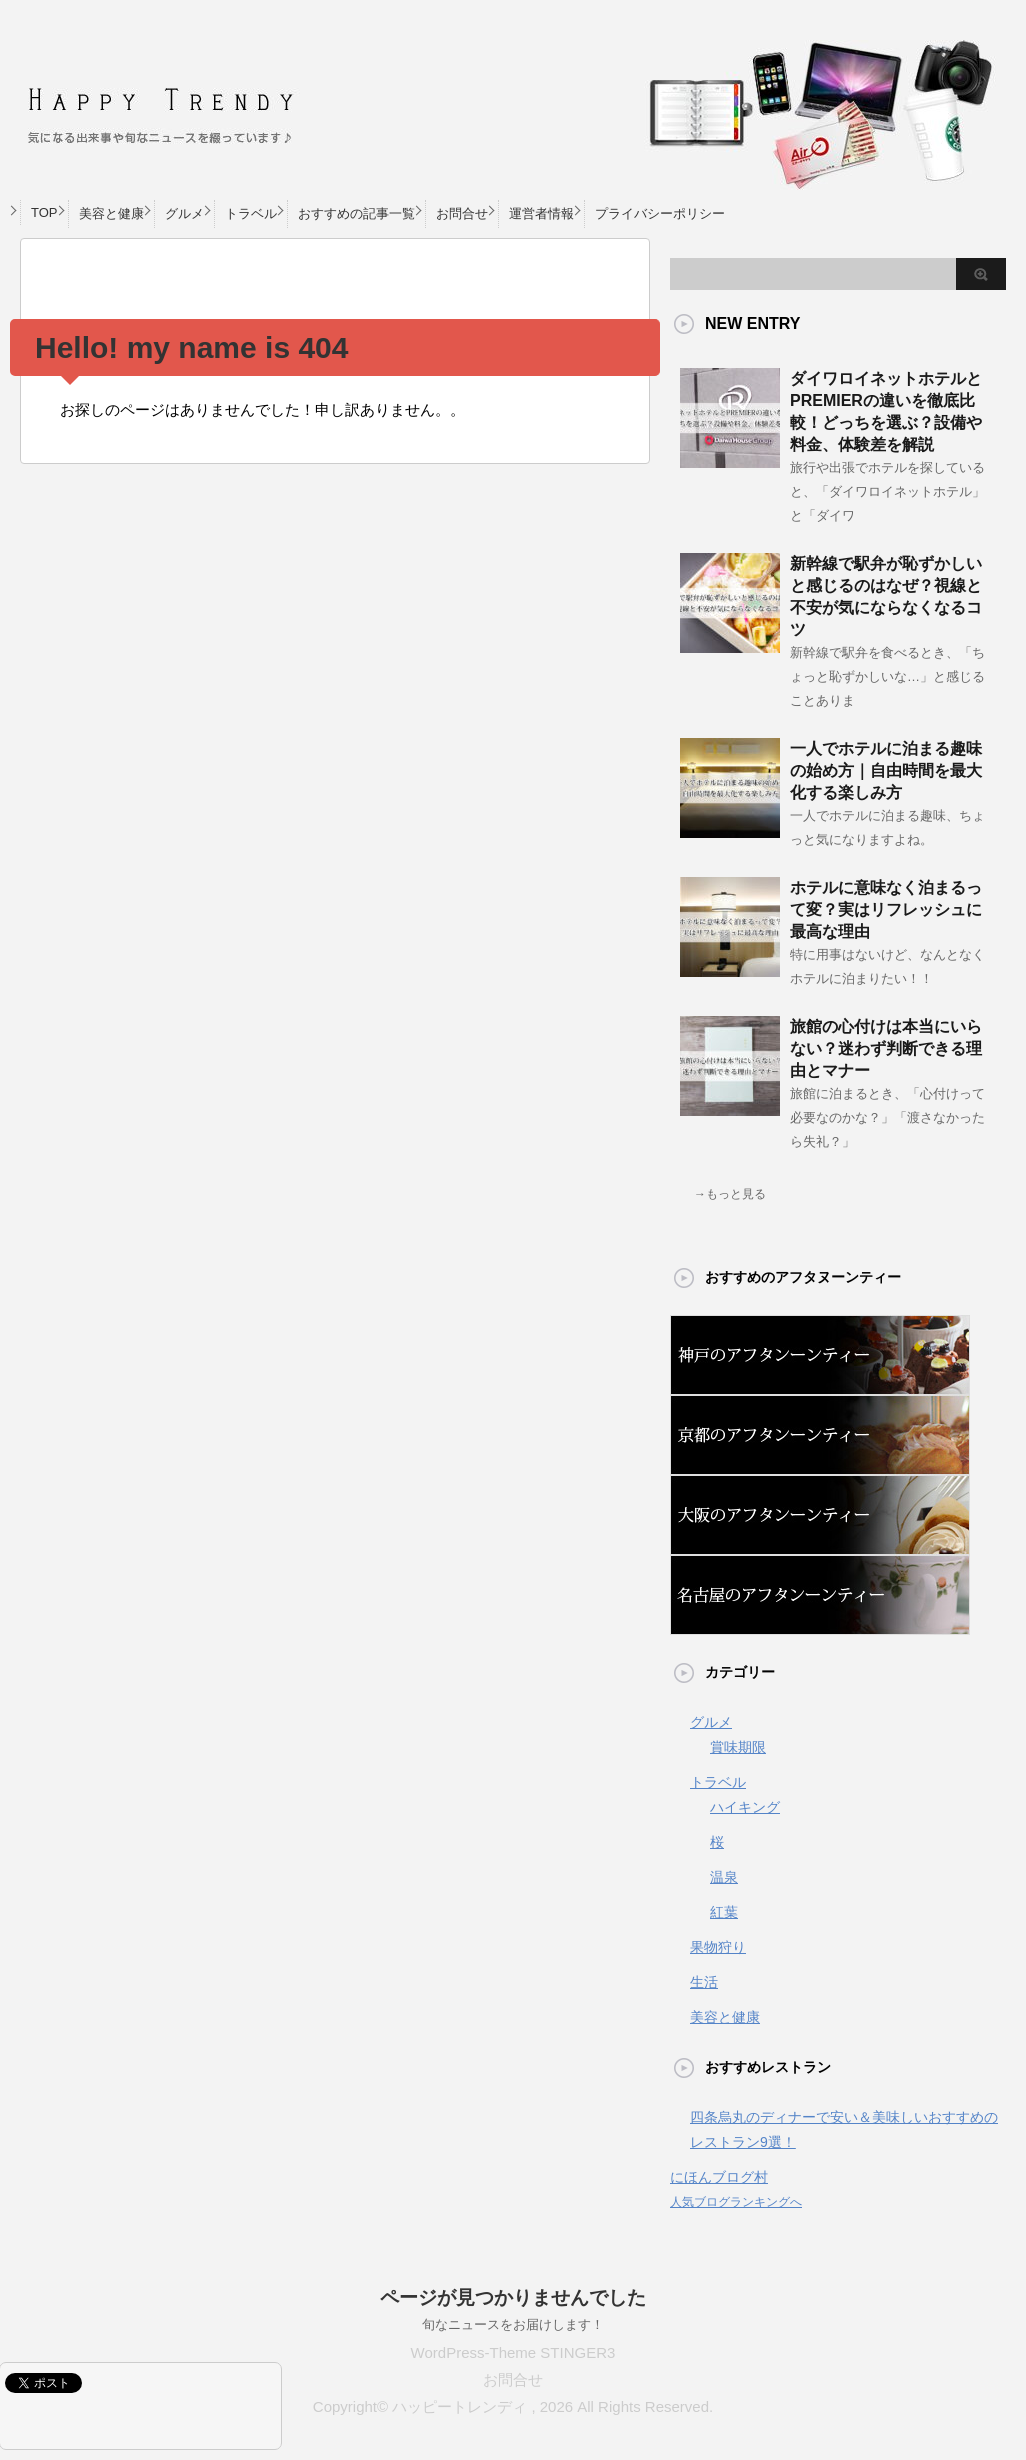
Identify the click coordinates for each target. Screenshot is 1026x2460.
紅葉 (724, 1912)
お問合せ (462, 213)
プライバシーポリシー (660, 213)
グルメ (184, 213)
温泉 (724, 1877)
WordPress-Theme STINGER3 (513, 2352)
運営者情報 (541, 213)
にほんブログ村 (719, 2177)
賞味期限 (738, 1747)
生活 (704, 1982)
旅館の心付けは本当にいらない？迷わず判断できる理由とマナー (886, 1048)
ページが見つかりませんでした (513, 2297)
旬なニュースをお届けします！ (513, 2324)
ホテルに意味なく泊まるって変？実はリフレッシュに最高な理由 (886, 909)
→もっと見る (730, 1194)
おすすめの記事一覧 (356, 213)
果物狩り (718, 1947)
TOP (44, 212)
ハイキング (745, 1807)
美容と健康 (111, 213)
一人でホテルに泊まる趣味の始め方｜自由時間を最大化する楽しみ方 (886, 770)
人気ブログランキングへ (736, 2202)
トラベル (251, 213)
